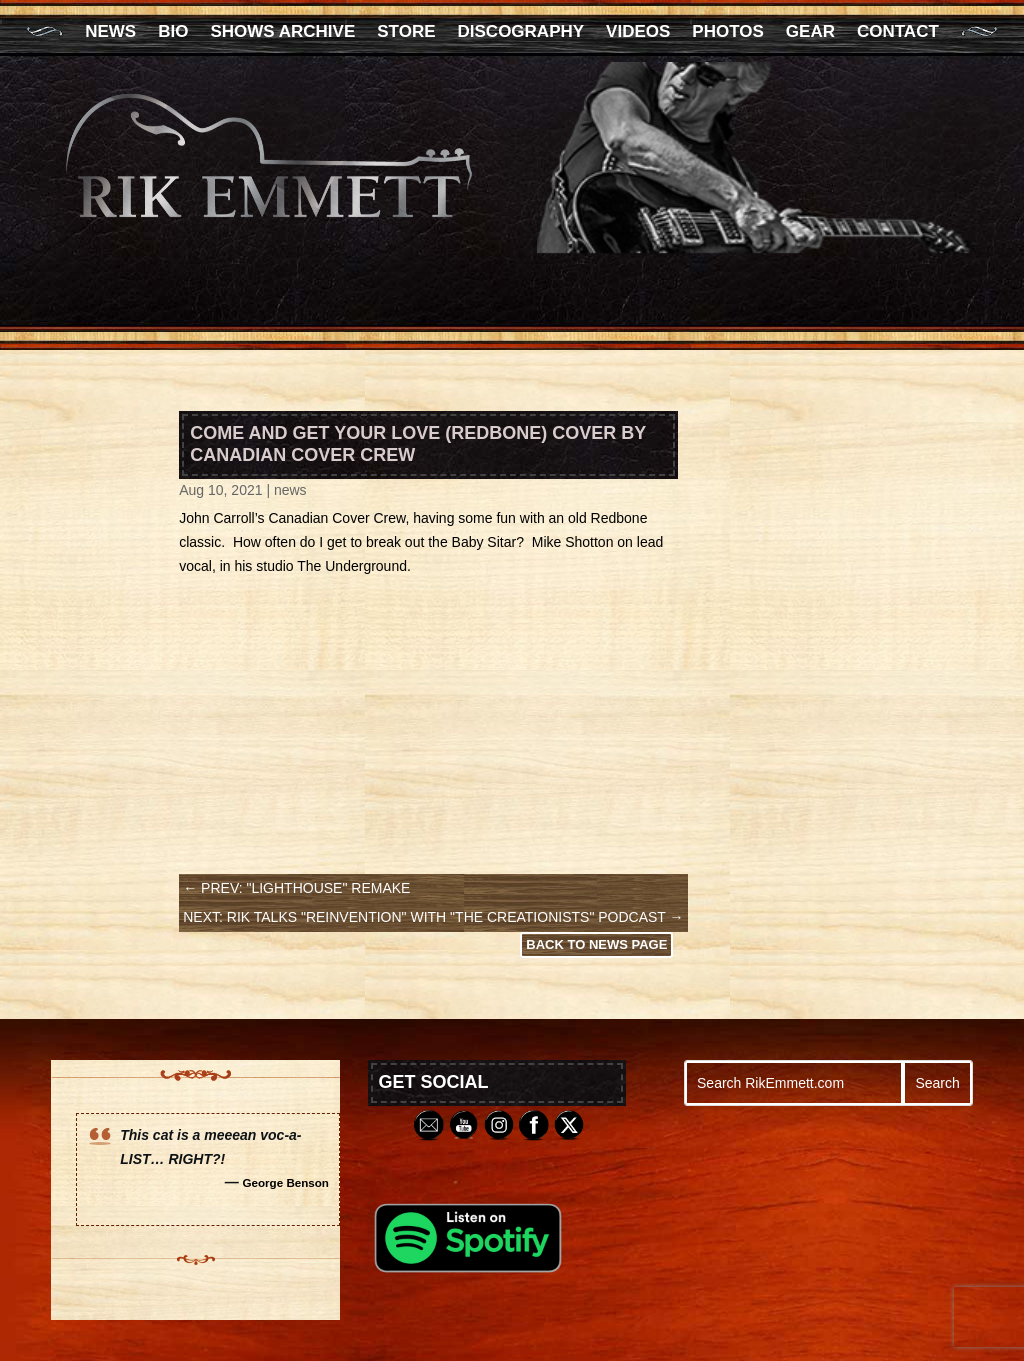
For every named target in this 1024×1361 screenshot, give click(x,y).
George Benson (286, 1182)
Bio (173, 33)
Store (406, 33)
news (290, 490)
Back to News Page (596, 944)
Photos (727, 33)
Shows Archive (282, 33)
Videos (638, 33)
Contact (898, 33)
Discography (521, 33)
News (110, 33)
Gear (810, 33)
